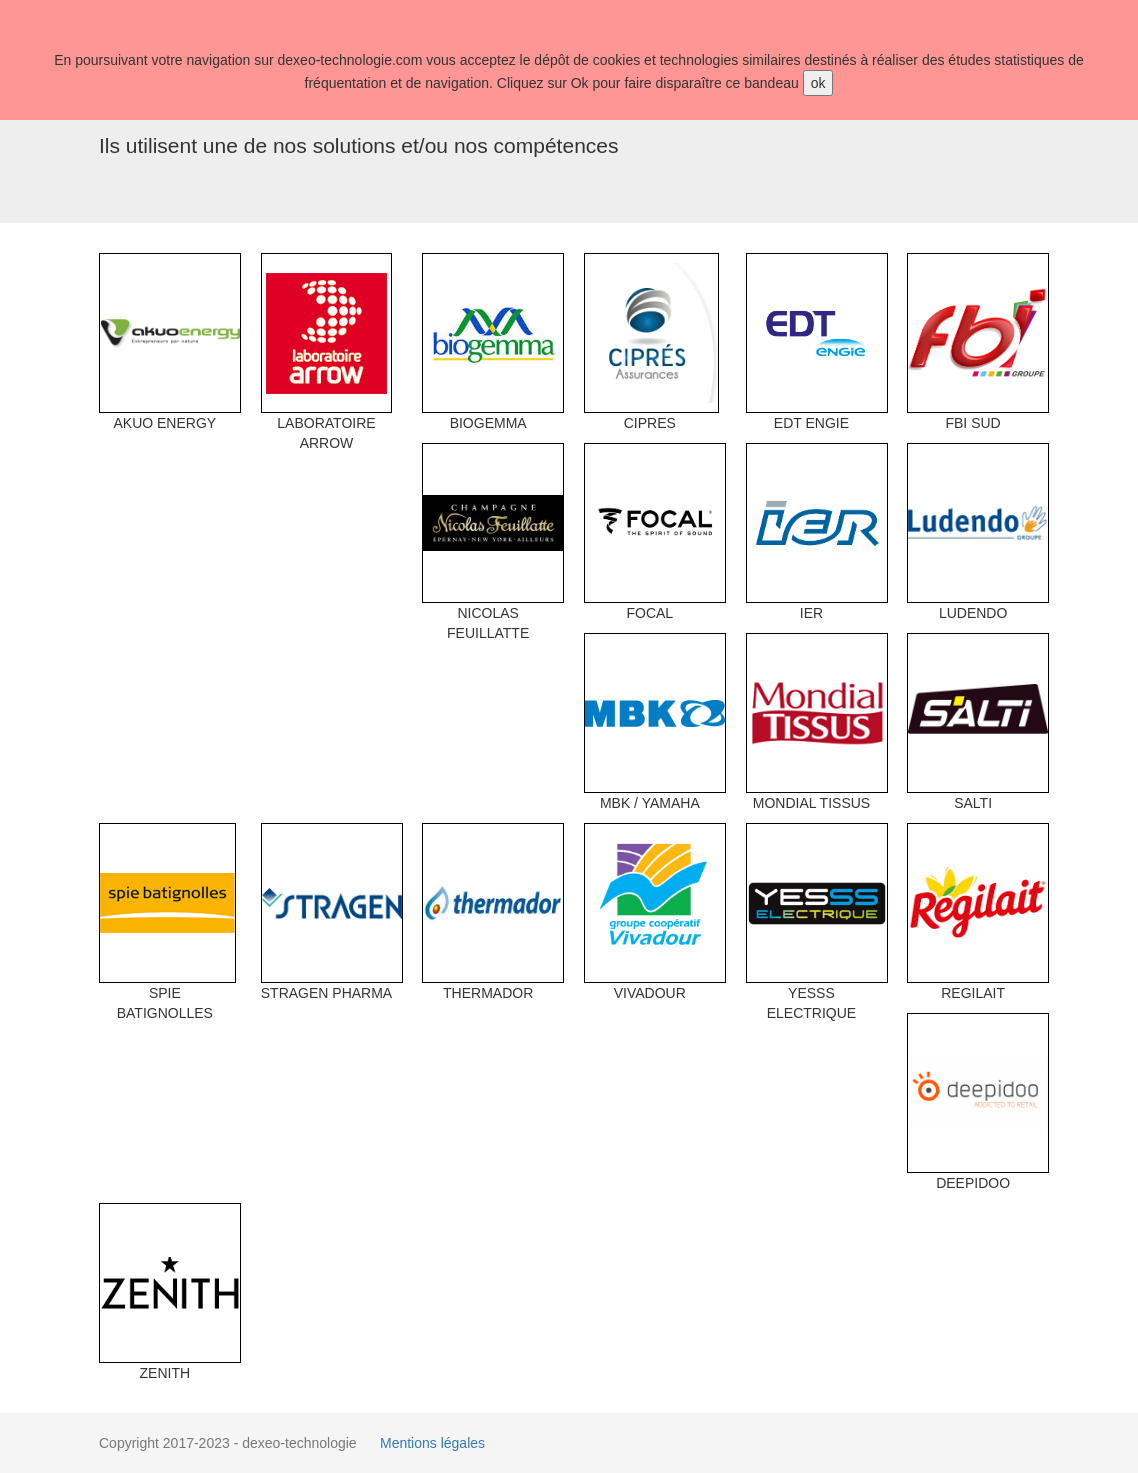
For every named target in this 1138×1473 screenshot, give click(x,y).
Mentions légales (432, 1443)
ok (818, 83)
